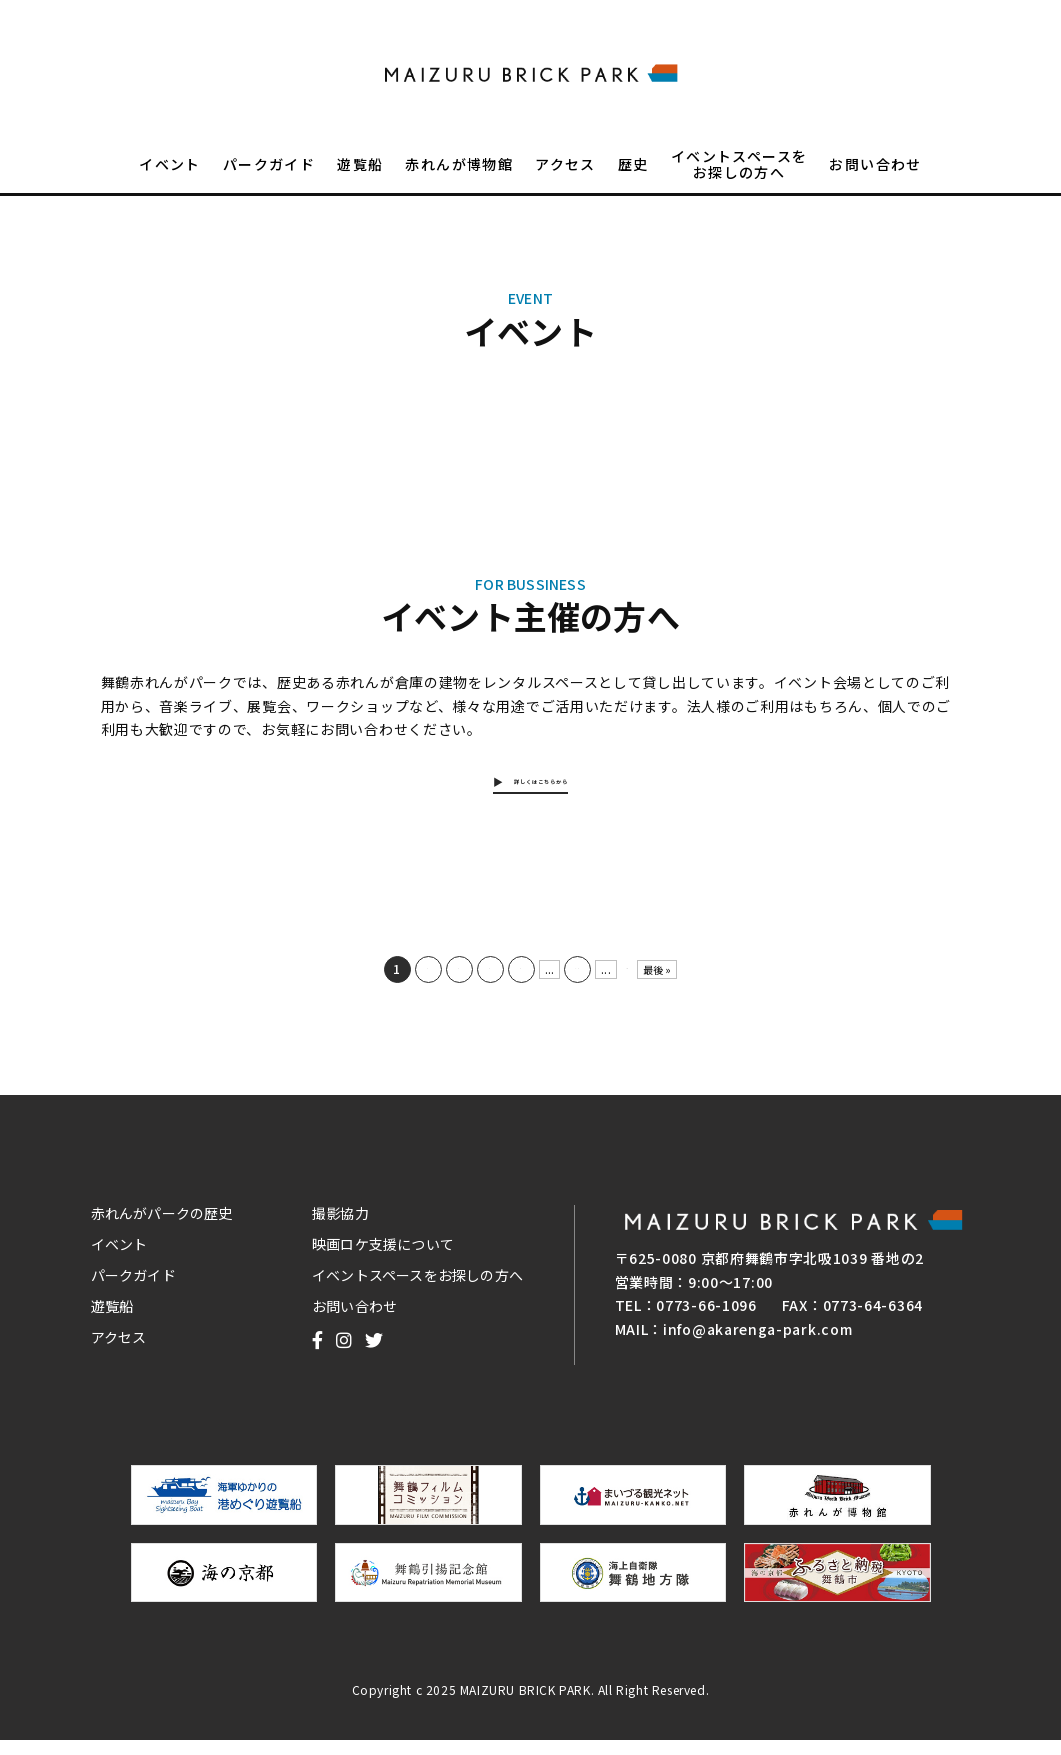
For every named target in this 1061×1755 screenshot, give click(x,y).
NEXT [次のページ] (626, 983)
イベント (170, 176)
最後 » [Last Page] (667, 983)
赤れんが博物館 (459, 176)
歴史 (633, 176)
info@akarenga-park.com (757, 1343)
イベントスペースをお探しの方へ (739, 176)
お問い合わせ (875, 176)
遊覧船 (360, 176)
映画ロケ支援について (383, 1258)
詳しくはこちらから (542, 787)
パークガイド (269, 176)
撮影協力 (340, 1227)
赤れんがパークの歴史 (162, 1227)
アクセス (565, 176)
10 (567, 982)
